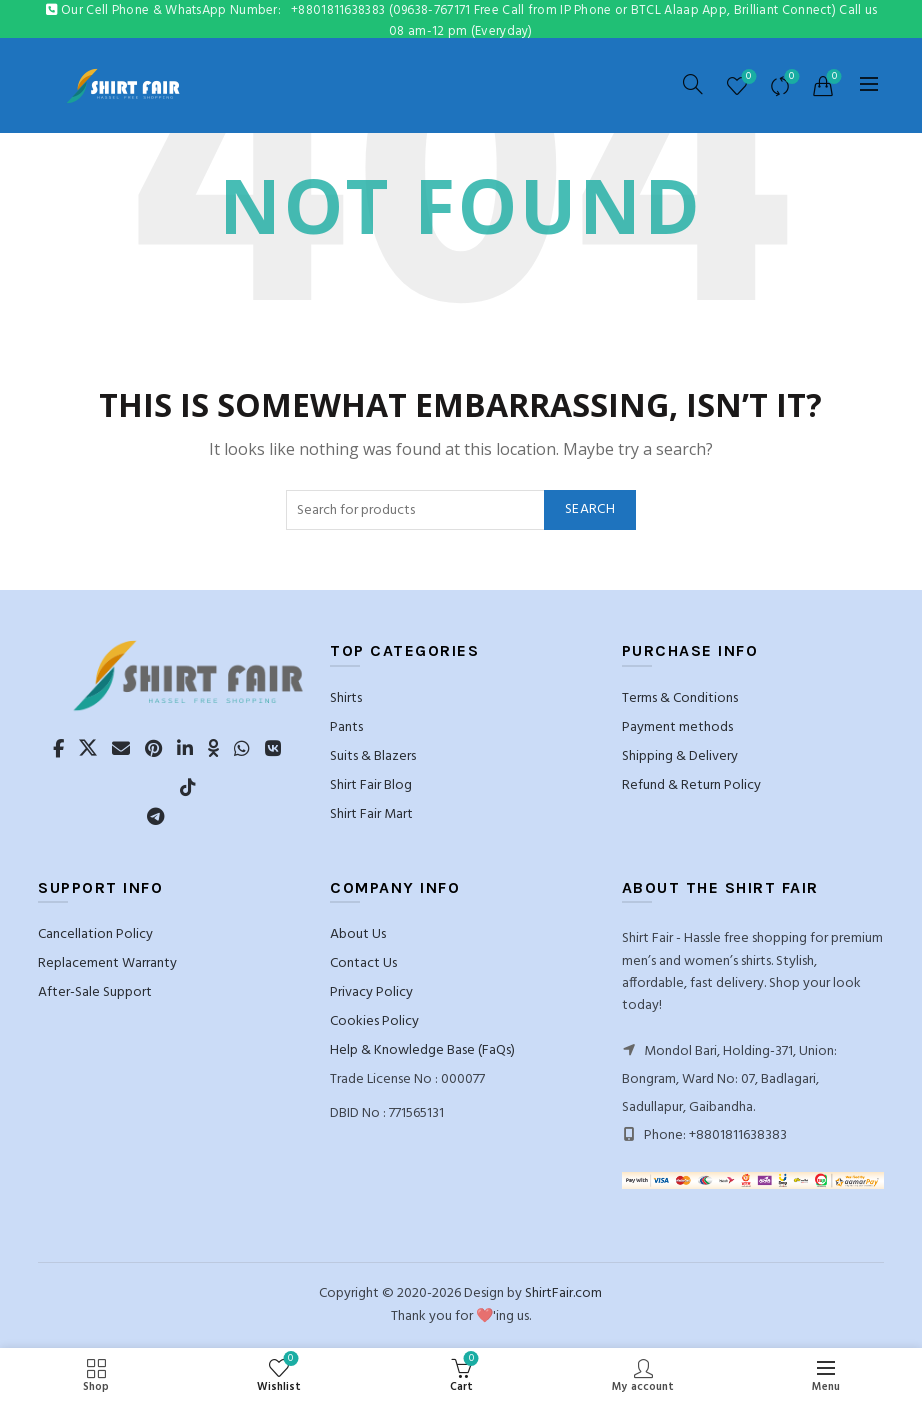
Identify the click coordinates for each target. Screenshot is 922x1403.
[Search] (693, 84)
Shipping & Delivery (680, 756)
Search (590, 509)
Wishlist (746, 77)
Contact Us (363, 963)
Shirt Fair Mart (371, 814)
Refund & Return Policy (691, 785)
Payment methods (677, 727)
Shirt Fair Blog (371, 785)
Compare (789, 77)
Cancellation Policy (95, 934)
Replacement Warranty (107, 963)
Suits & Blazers (373, 756)
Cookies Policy (374, 1021)
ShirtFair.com (563, 1293)
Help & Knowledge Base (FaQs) (422, 1050)
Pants (346, 727)
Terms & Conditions (680, 698)
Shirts (346, 698)
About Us (358, 934)
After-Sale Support (95, 992)
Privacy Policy (371, 992)
